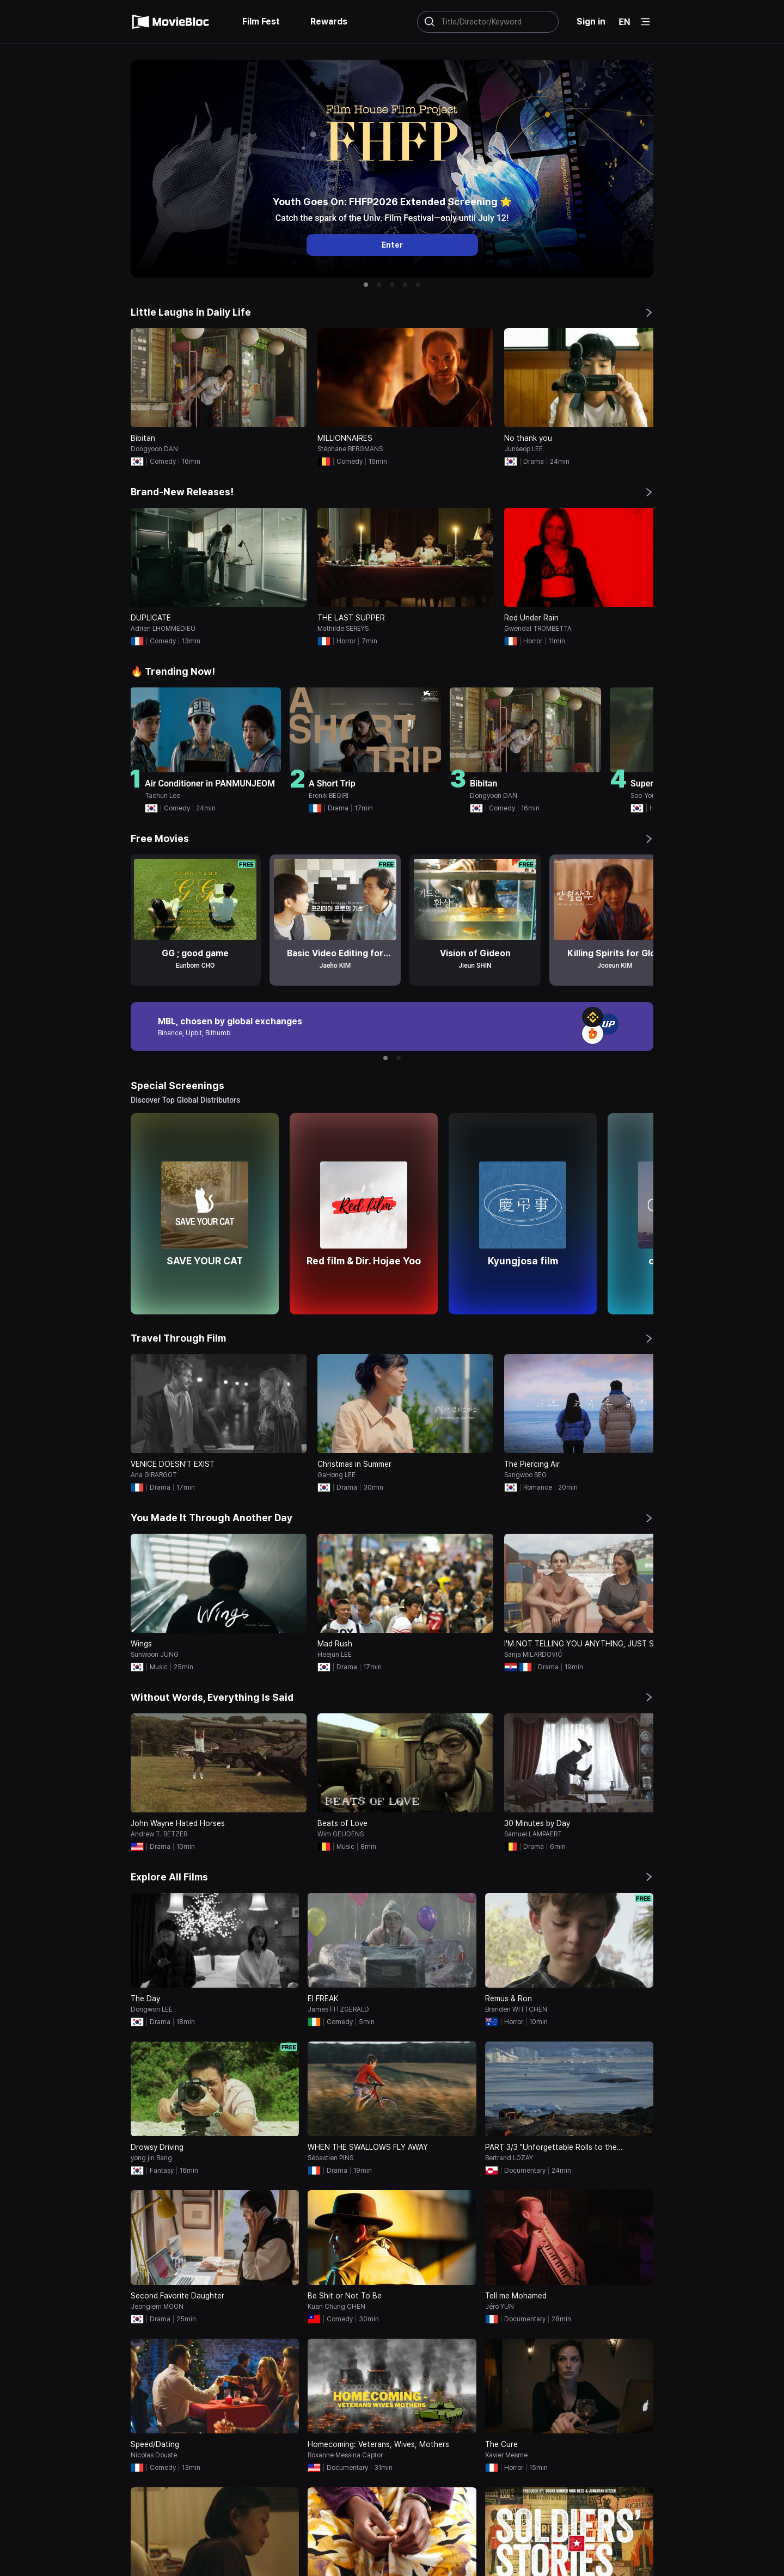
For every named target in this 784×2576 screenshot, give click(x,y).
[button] (366, 284)
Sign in (591, 21)
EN (624, 21)
